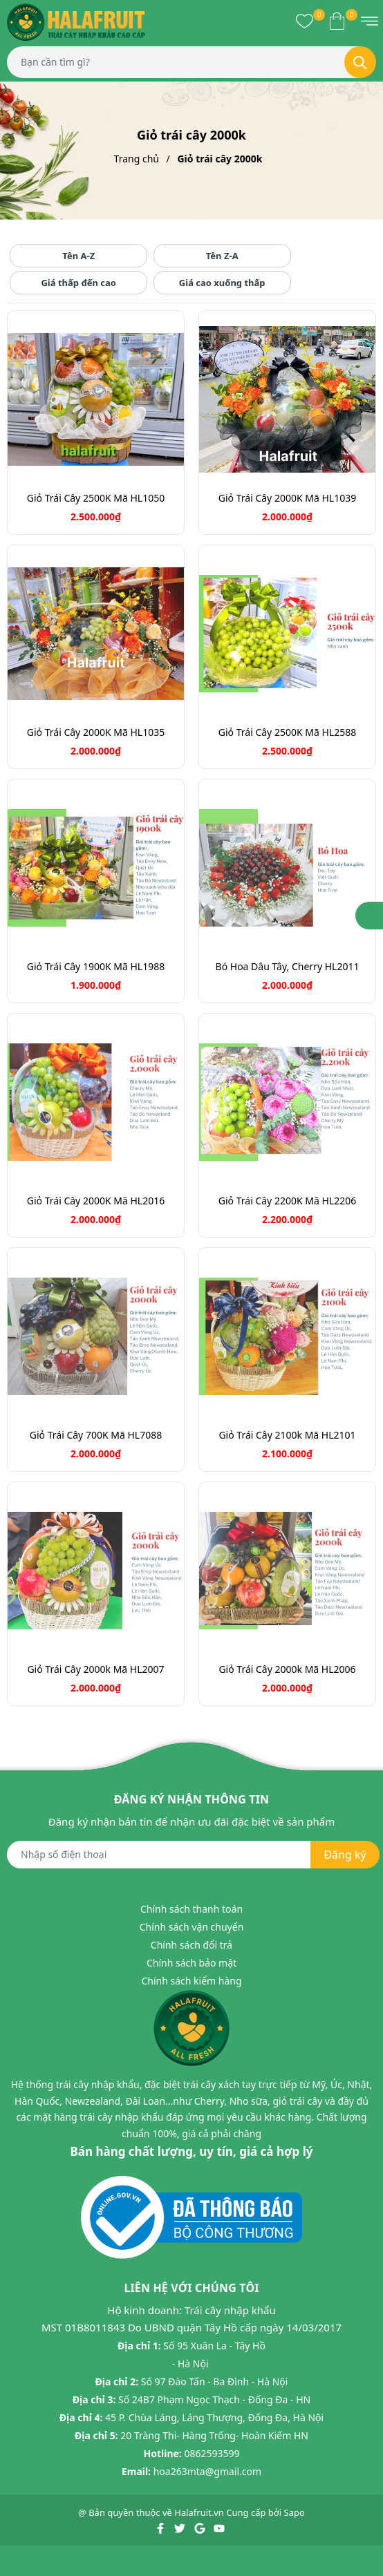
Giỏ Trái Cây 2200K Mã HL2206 (287, 1200)
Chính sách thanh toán (191, 1908)
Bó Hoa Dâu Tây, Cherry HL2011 (287, 966)
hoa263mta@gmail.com (207, 2471)
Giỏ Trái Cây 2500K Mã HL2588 (287, 732)
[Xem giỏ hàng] (337, 21)
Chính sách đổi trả (191, 1944)
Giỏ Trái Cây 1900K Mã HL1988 (96, 966)
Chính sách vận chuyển (192, 1926)
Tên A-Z (78, 255)
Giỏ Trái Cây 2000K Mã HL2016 (96, 1200)
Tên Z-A (222, 255)
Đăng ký (345, 1854)
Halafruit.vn (199, 2512)
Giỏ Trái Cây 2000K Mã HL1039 (287, 497)
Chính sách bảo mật (191, 1962)
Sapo (294, 2512)
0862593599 (211, 2453)
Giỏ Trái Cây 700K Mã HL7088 (96, 1434)
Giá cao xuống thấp (222, 282)
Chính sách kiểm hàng (191, 1980)
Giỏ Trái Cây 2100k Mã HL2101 (286, 1434)
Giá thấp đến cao (78, 282)
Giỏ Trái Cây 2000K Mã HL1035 (96, 732)
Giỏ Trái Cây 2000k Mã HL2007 (95, 1669)
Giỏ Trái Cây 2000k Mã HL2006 (286, 1669)
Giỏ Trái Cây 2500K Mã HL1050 (96, 497)
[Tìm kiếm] (360, 62)
